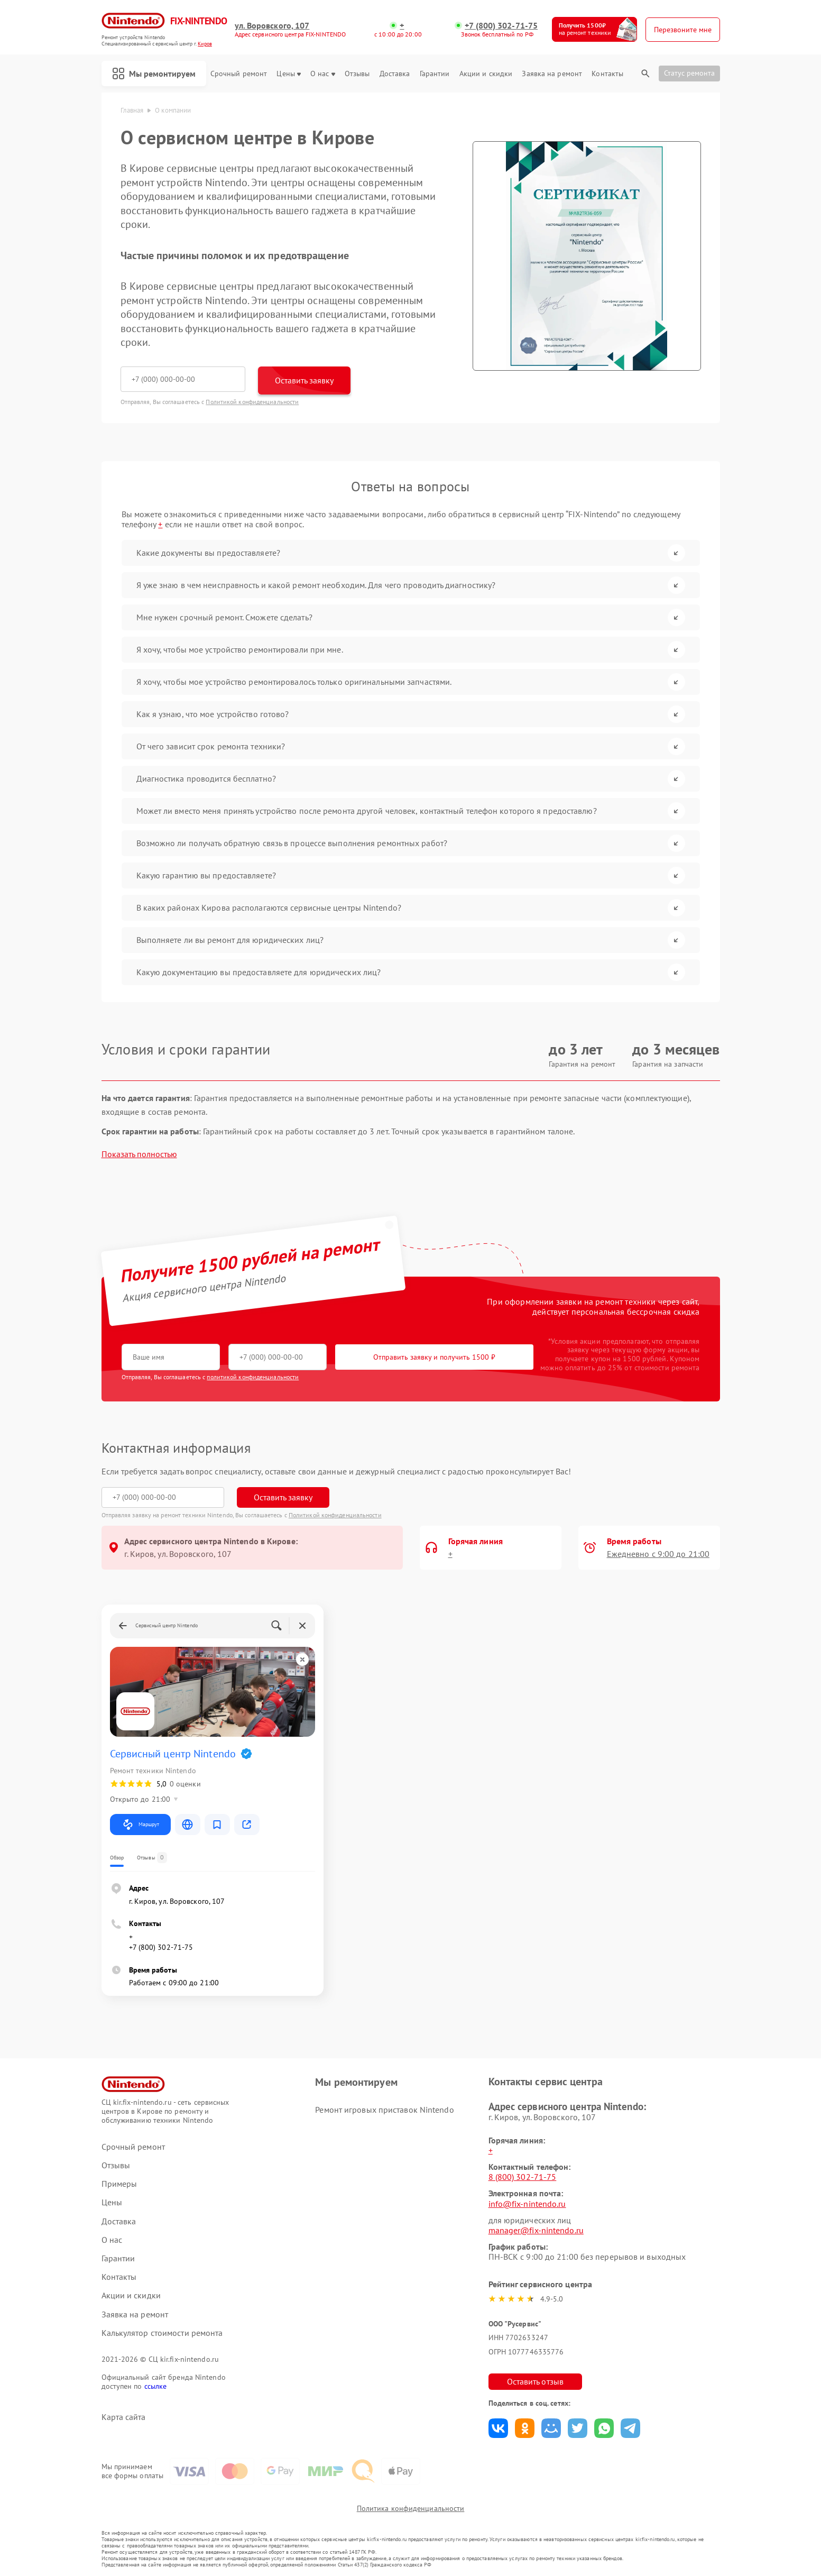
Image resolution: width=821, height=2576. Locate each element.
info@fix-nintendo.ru (527, 2203)
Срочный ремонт (238, 73)
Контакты (607, 73)
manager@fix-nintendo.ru (536, 2230)
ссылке (155, 2386)
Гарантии (435, 73)
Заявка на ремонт (552, 73)
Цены (288, 73)
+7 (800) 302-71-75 (501, 26)
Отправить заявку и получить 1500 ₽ (434, 1357)
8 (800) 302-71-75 (522, 2176)
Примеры (119, 2184)
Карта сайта (124, 2417)
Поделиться (498, 2428)
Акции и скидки (485, 73)
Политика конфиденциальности (411, 2508)
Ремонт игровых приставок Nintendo (384, 2109)
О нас (322, 73)
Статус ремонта (689, 73)
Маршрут (140, 1824)
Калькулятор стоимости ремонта (162, 2333)
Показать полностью (139, 1154)
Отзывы (357, 73)
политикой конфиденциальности (253, 1377)
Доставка (395, 73)
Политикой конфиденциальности (252, 402)
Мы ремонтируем (154, 73)
